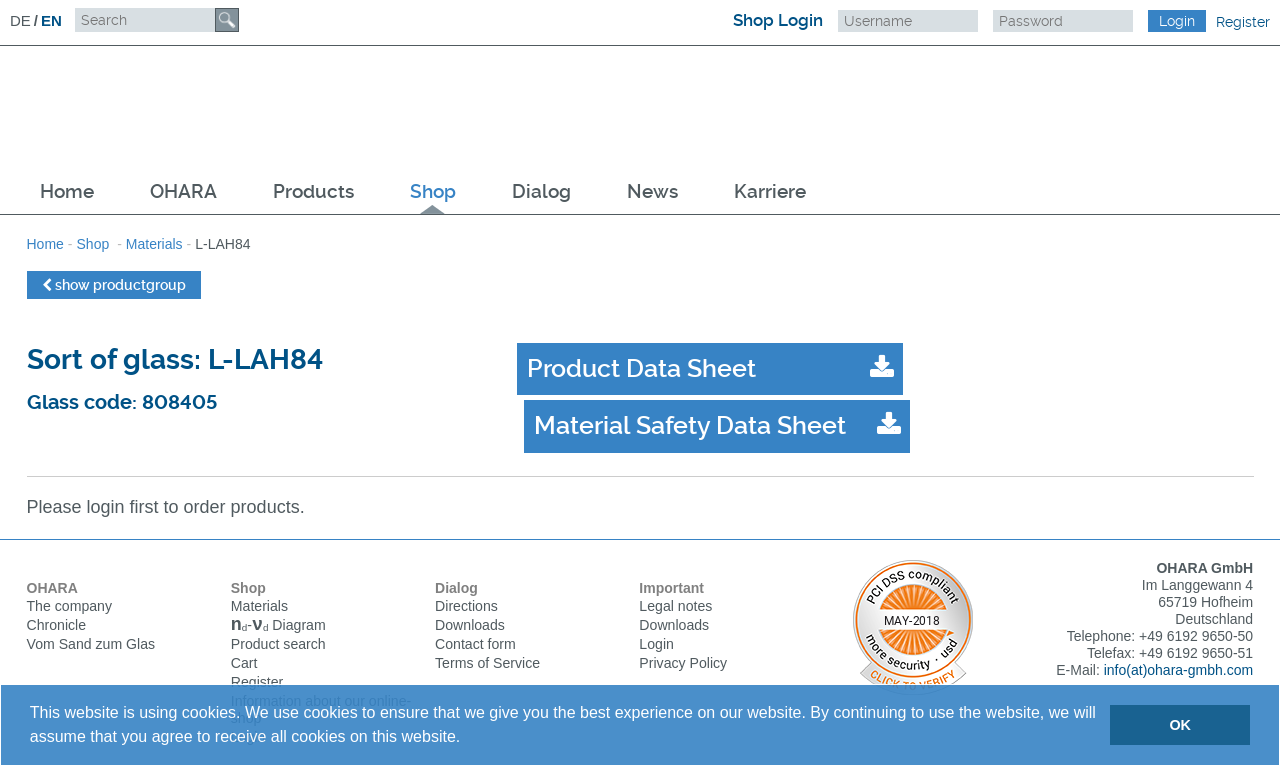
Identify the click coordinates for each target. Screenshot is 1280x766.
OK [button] (1180, 725)
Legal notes (675, 578)
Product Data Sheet (641, 368)
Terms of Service (487, 635)
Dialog (541, 191)
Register (1243, 22)
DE (20, 20)
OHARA (183, 191)
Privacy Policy (682, 635)
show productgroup (114, 285)
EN (51, 20)
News (652, 191)
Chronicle (56, 597)
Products (313, 191)
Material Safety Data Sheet (1055, 368)
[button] (468, 739)
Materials (154, 244)
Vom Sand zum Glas (91, 616)
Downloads (469, 597)
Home (67, 191)
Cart (244, 637)
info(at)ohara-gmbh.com (1178, 642)
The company (69, 578)
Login (656, 616)
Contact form (475, 616)
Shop (433, 191)
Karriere (770, 191)
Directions (466, 578)
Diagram (278, 599)
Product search (278, 618)
